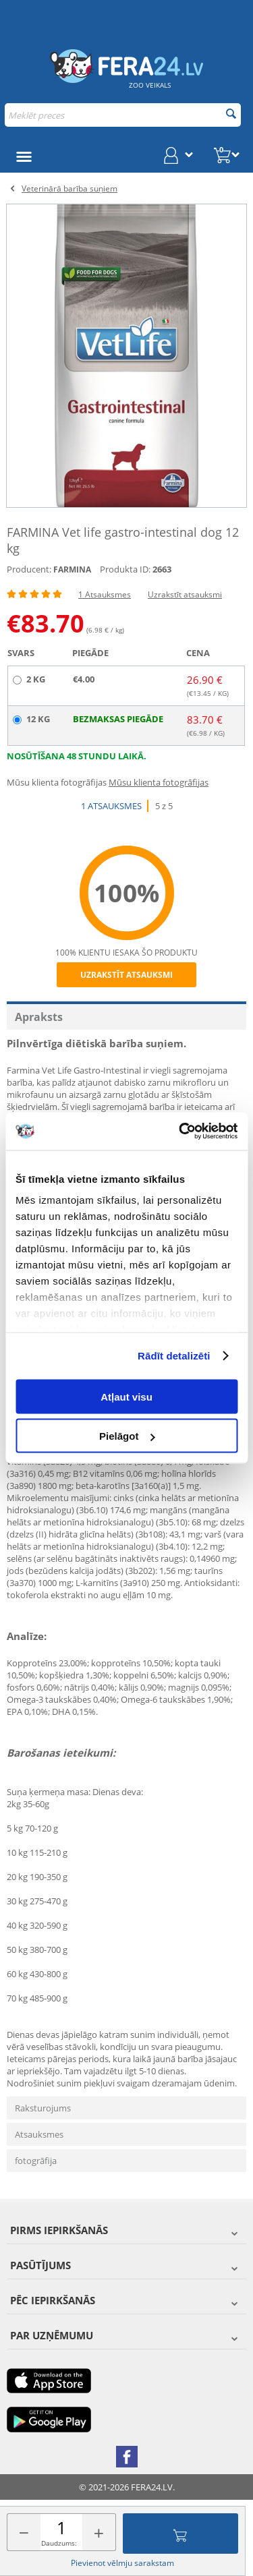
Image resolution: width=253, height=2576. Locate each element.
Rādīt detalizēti (174, 1356)
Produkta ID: (125, 569)
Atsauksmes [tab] (39, 2134)
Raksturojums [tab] (43, 2108)
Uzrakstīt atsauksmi (185, 594)
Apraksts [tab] (39, 1016)
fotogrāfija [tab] (36, 2161)
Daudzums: (59, 2543)
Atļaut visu (126, 1396)
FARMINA (72, 569)
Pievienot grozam (180, 2533)
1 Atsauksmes (104, 594)
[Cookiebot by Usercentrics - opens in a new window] (180, 1131)
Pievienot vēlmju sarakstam (122, 2563)
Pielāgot (126, 1436)
